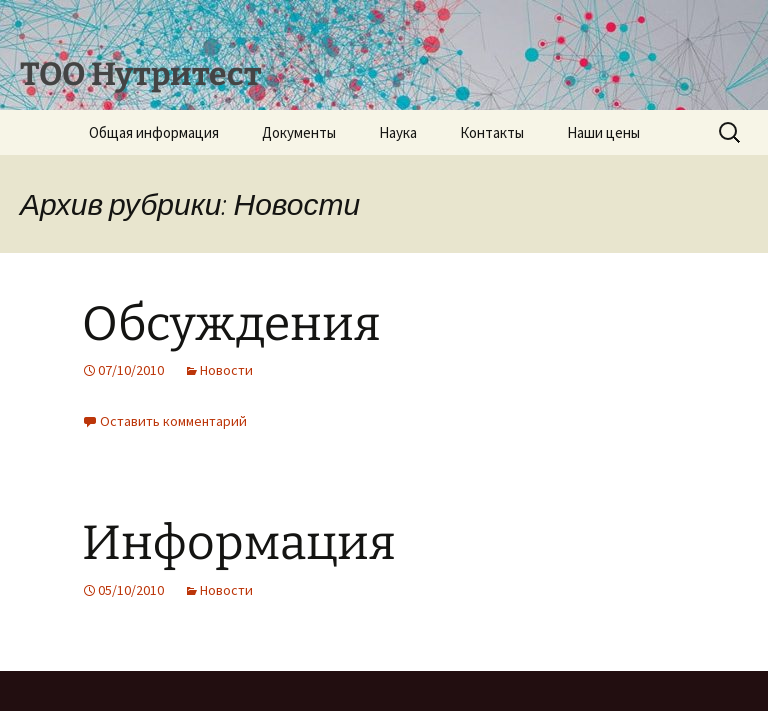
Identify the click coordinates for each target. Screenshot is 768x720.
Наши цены (603, 132)
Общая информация (154, 132)
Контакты (492, 132)
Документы (299, 132)
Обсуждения (231, 324)
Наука (398, 132)
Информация (239, 543)
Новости (226, 370)
